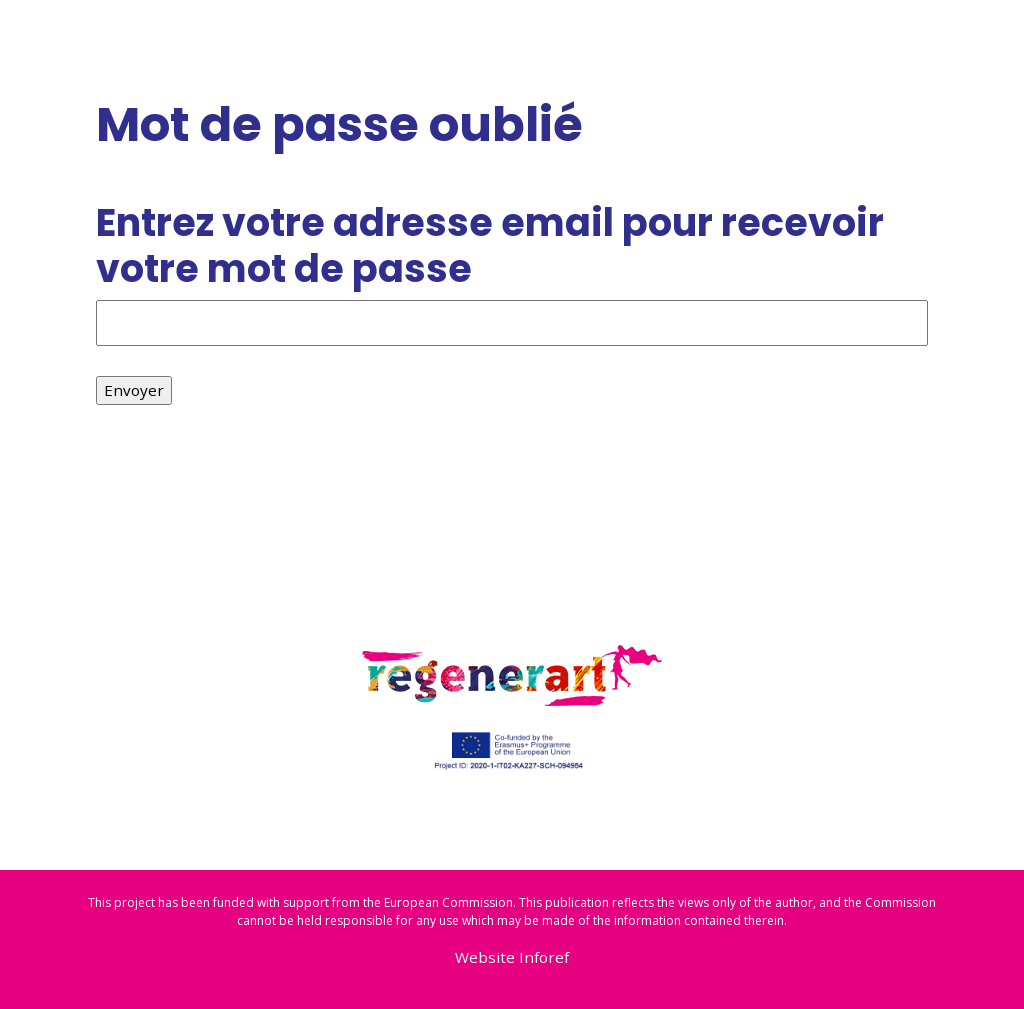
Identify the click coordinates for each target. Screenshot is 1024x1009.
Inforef (544, 957)
